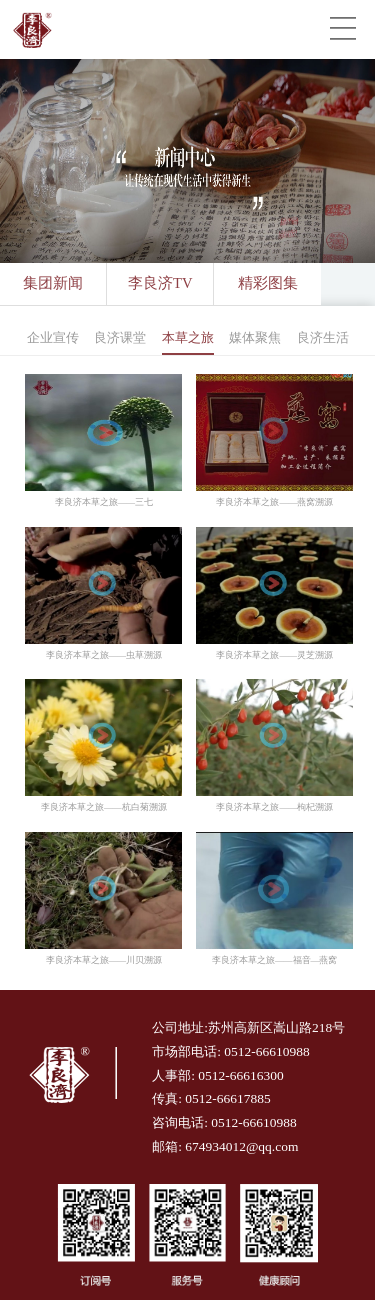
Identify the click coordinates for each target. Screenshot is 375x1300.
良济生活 (323, 337)
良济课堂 (120, 337)
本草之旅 (188, 337)
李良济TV (160, 283)
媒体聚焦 (255, 337)
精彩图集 (268, 283)
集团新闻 (53, 283)
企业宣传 (53, 337)
